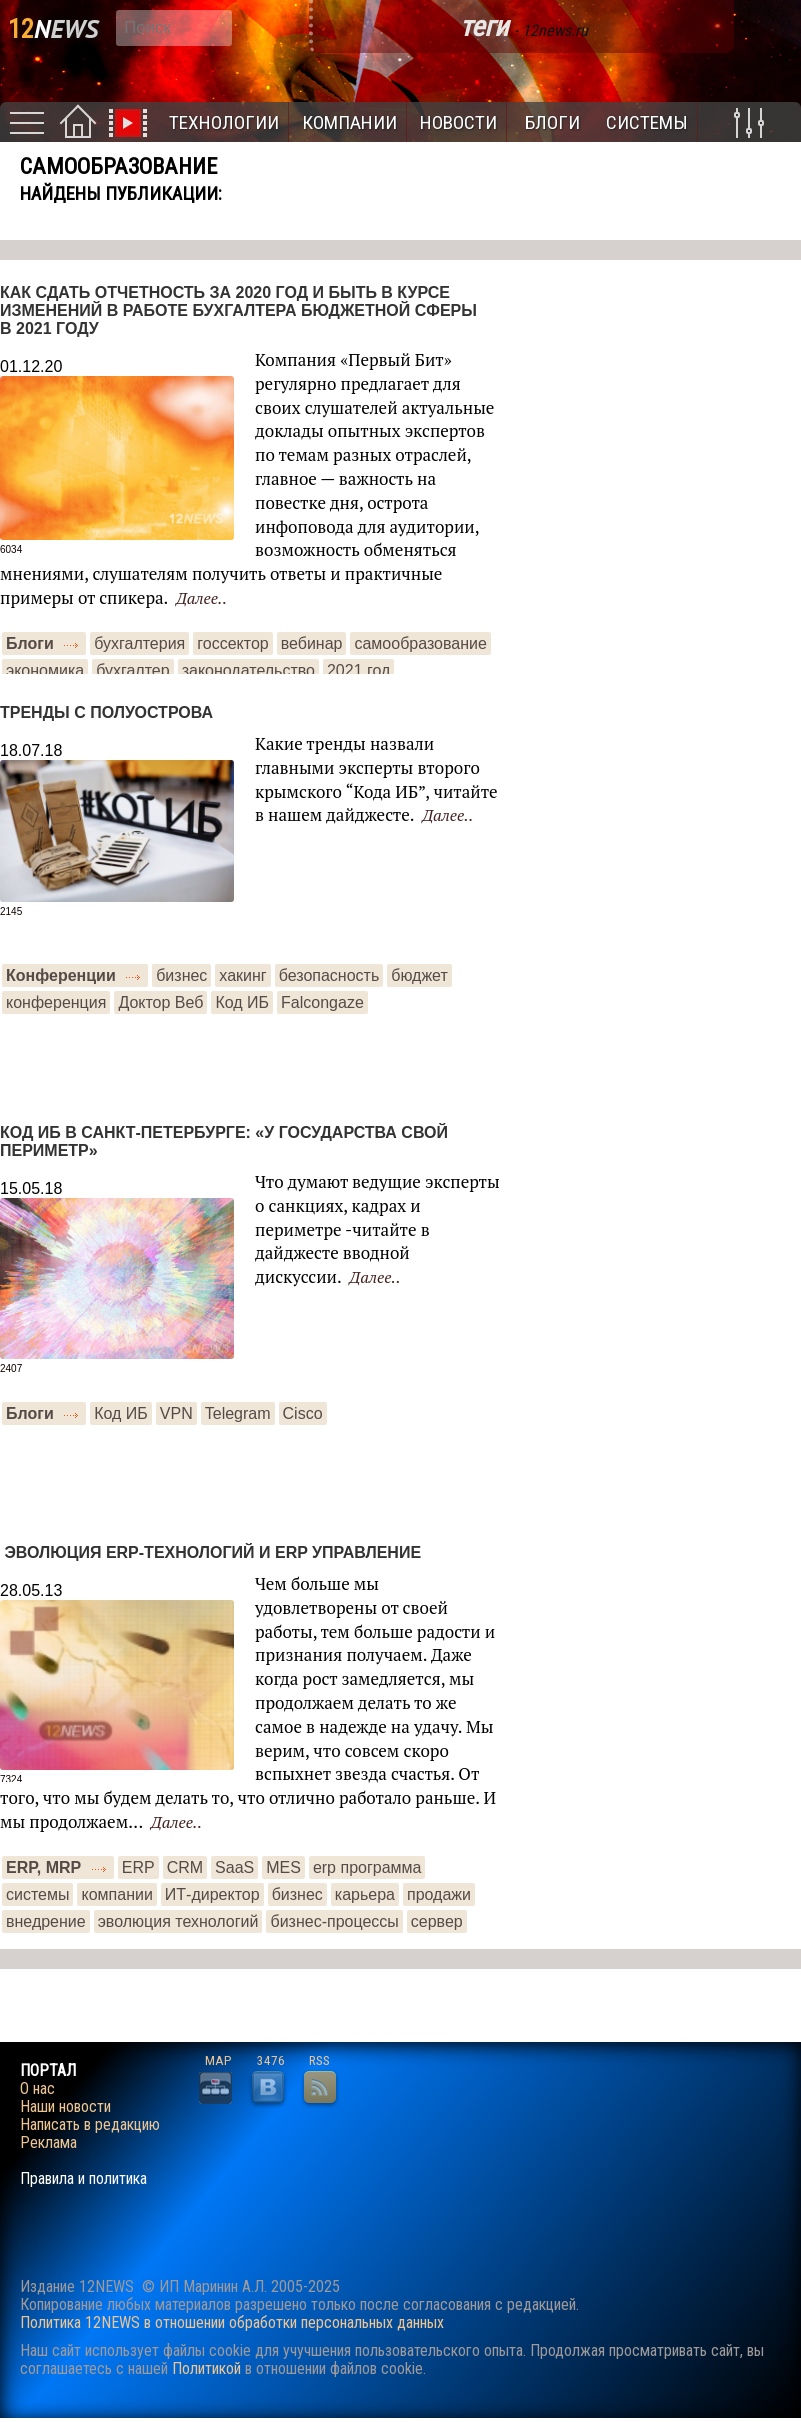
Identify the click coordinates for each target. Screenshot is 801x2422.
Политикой (206, 2368)
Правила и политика (83, 2179)
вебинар (312, 643)
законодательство (248, 670)
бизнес (181, 975)
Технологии (224, 122)
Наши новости (65, 2107)
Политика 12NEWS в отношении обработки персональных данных (232, 2322)
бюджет (419, 975)
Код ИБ (242, 1002)
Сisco (303, 1413)
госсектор (232, 643)
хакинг (242, 975)
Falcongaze (322, 1002)
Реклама (48, 2143)
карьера (365, 1894)
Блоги (552, 122)
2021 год (358, 670)
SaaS (234, 1867)
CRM (185, 1867)
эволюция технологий (178, 1921)
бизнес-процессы (334, 1921)
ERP (138, 1867)
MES (283, 1867)
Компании (349, 122)
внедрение (46, 1921)
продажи (439, 1894)
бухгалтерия (139, 643)
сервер (437, 1921)
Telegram (238, 1413)
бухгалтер (132, 670)
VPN (176, 1413)
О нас (37, 2089)
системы (37, 1894)
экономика (45, 670)
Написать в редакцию (90, 2125)
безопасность (329, 975)
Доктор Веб (160, 1002)
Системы (647, 122)
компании (116, 1894)
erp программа (367, 1867)
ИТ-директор (212, 1894)
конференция (56, 1002)
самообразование (420, 643)
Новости (458, 122)
